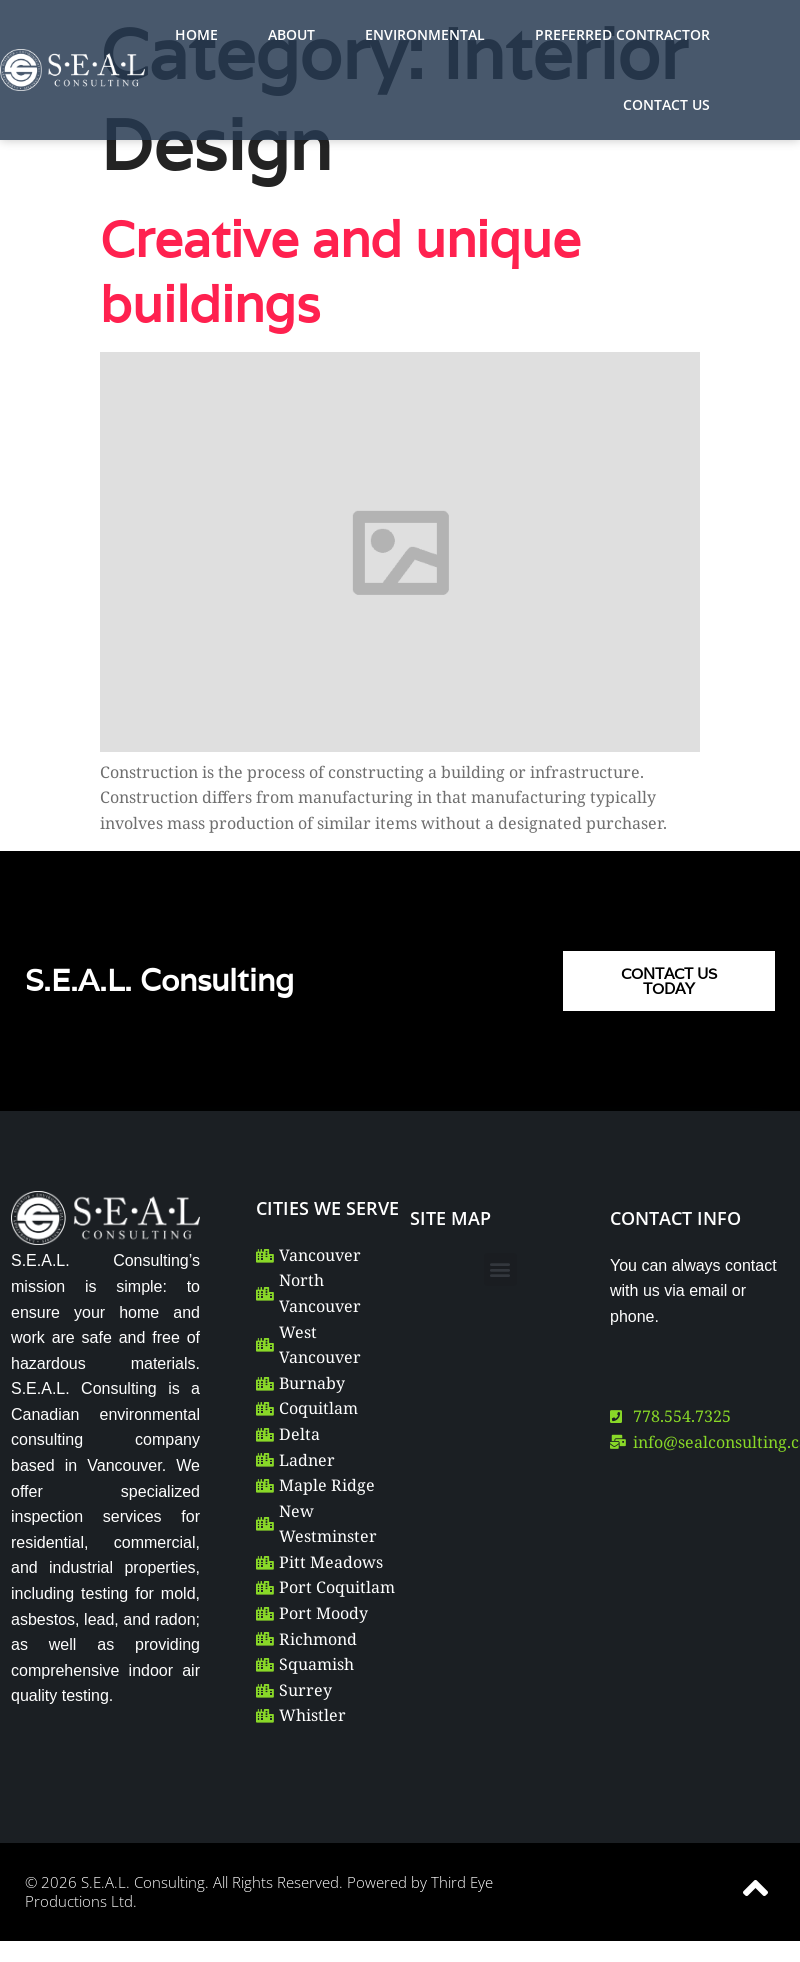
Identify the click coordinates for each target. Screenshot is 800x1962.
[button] (500, 1269)
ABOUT (291, 34)
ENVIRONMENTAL (425, 34)
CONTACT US (666, 104)
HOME (196, 34)
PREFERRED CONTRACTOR (622, 34)
